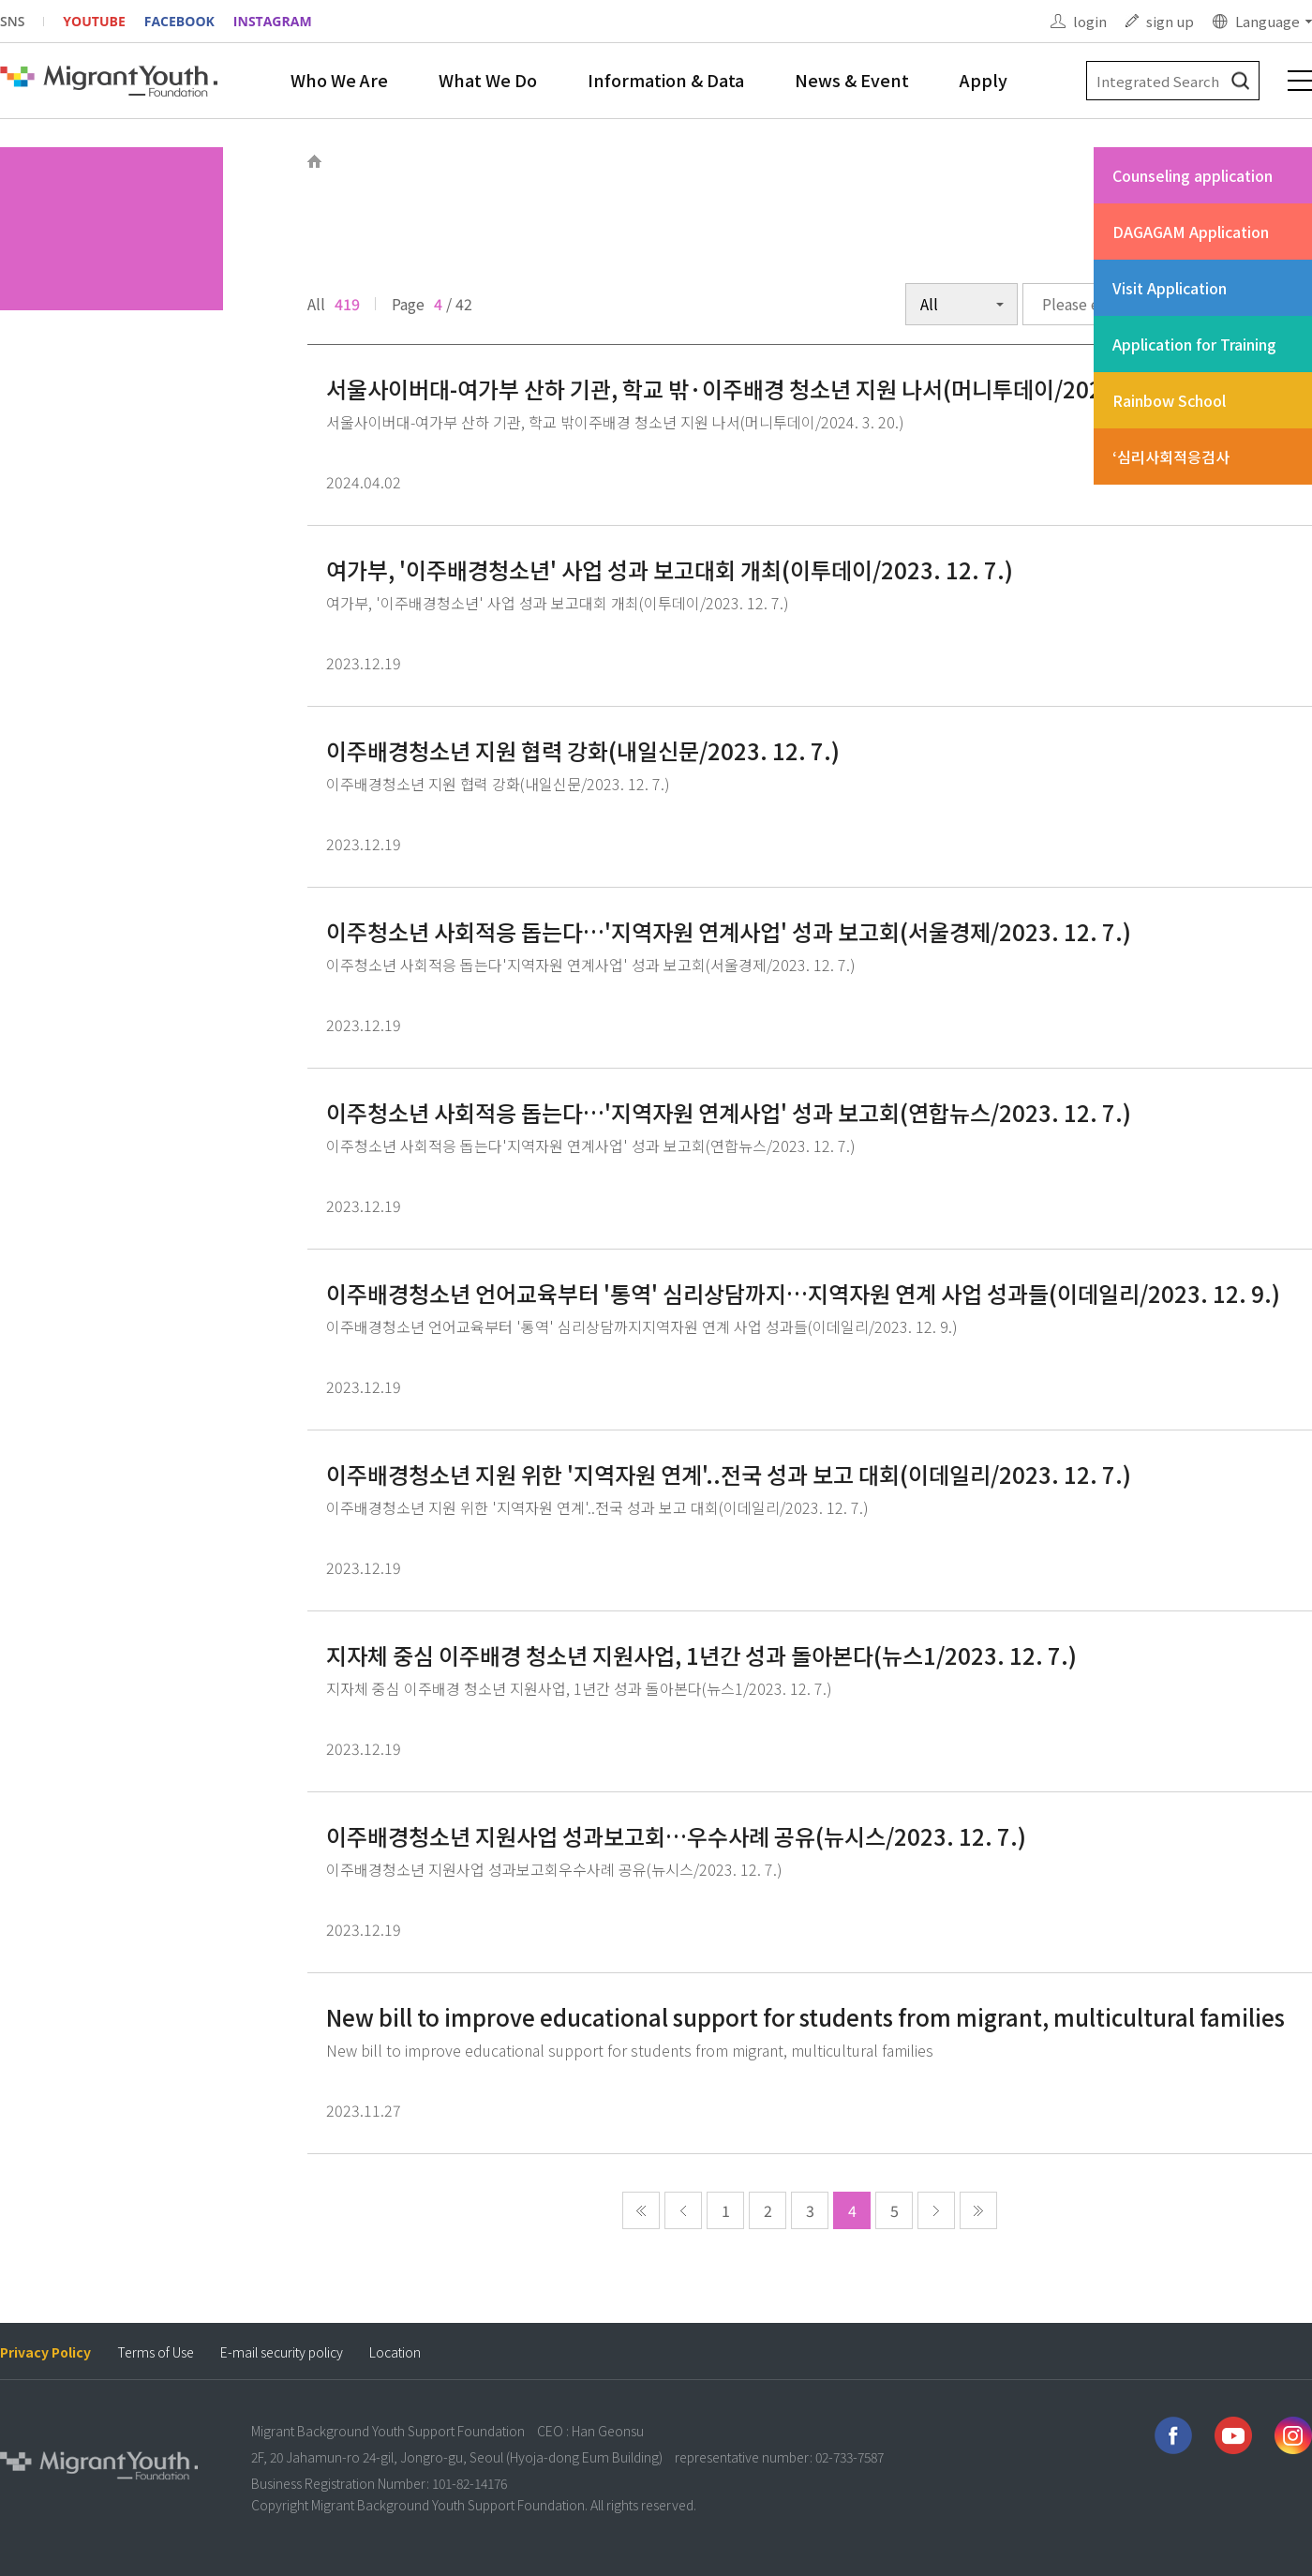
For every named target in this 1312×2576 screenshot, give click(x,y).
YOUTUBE (94, 21)
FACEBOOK (179, 21)
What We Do (488, 79)
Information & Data (666, 79)
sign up (1170, 21)
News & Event (852, 79)
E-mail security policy (281, 2352)
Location (395, 2352)
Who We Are (339, 79)
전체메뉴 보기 (1300, 80)
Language (1267, 21)
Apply (983, 79)
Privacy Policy (45, 2352)
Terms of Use (155, 2352)
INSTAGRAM (272, 21)
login (1090, 21)
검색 (1240, 81)
